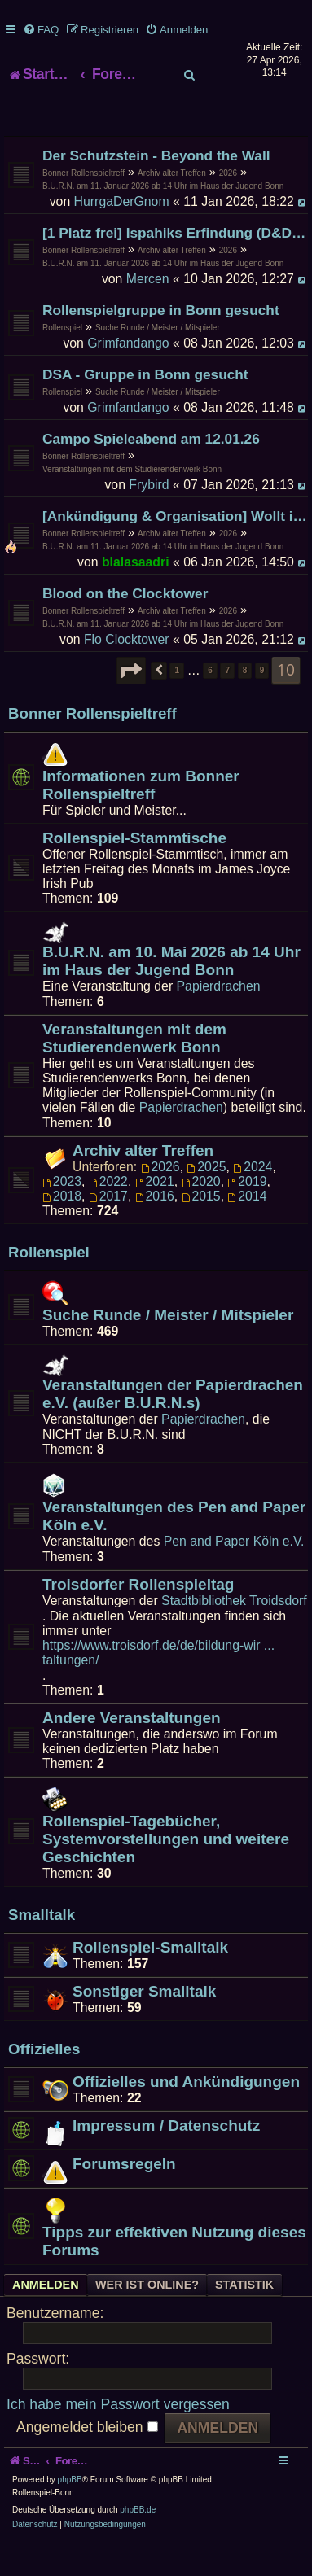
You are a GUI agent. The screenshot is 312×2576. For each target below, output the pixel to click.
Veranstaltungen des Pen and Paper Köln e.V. (173, 1547)
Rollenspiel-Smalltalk (150, 1979)
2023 (61, 1213)
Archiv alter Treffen (172, 204)
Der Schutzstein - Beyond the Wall (156, 187)
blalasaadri (135, 594)
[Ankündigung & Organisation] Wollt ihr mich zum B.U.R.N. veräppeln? (175, 548)
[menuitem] (41, 30)
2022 (108, 1213)
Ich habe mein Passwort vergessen (118, 2436)
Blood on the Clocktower (125, 625)
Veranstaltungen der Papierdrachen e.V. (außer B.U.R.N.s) (172, 1425)
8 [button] (245, 702)
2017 (108, 1228)
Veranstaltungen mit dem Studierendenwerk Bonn (132, 500)
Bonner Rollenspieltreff (83, 204)
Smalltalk (41, 1947)
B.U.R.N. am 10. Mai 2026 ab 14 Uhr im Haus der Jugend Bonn (171, 992)
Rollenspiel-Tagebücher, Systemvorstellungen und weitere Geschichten (165, 1870)
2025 (206, 1198)
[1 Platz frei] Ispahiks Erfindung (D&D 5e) (175, 264)
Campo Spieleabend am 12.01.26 (151, 470)
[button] (131, 702)
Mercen (147, 310)
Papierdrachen (219, 1018)
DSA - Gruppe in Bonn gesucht (145, 406)
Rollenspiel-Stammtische (134, 869)
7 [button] (227, 702)
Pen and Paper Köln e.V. (234, 1573)
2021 (154, 1213)
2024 (252, 1198)
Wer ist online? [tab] (147, 2317)
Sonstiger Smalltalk (144, 2022)
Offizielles (44, 2081)
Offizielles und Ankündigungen (186, 2113)
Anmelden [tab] (45, 2317)
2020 (201, 1213)
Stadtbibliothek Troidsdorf (234, 1632)
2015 (201, 1228)
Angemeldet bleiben (86, 2459)
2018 (61, 1228)
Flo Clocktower (126, 671)
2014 (246, 1228)
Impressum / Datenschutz (166, 2157)
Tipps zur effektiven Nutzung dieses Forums (174, 2272)
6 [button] (210, 702)
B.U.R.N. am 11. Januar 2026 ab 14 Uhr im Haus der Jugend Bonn (162, 217)
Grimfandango (128, 375)
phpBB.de (138, 2542)
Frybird (149, 516)
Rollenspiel (62, 359)
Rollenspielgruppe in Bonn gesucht (160, 342)
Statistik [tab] (244, 2317)
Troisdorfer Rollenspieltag (138, 1616)
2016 (154, 1228)
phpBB (70, 2512)
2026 (228, 204)
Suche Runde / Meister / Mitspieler (157, 359)
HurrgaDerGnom (121, 233)
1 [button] (176, 702)
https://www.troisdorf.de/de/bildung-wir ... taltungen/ (158, 1684)
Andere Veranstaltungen (131, 1749)
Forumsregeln (124, 2195)
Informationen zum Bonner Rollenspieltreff (140, 816)
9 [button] (262, 702)
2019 (246, 1213)
